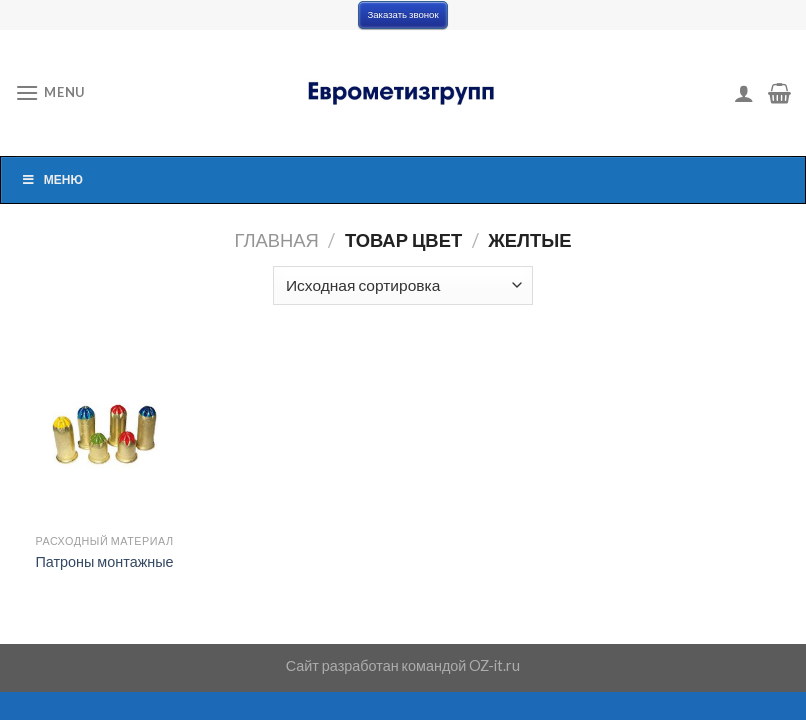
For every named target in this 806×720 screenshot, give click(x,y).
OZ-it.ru (494, 665)
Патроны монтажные (104, 561)
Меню (52, 179)
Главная (277, 240)
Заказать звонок (402, 14)
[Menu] (50, 92)
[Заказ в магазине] (402, 285)
